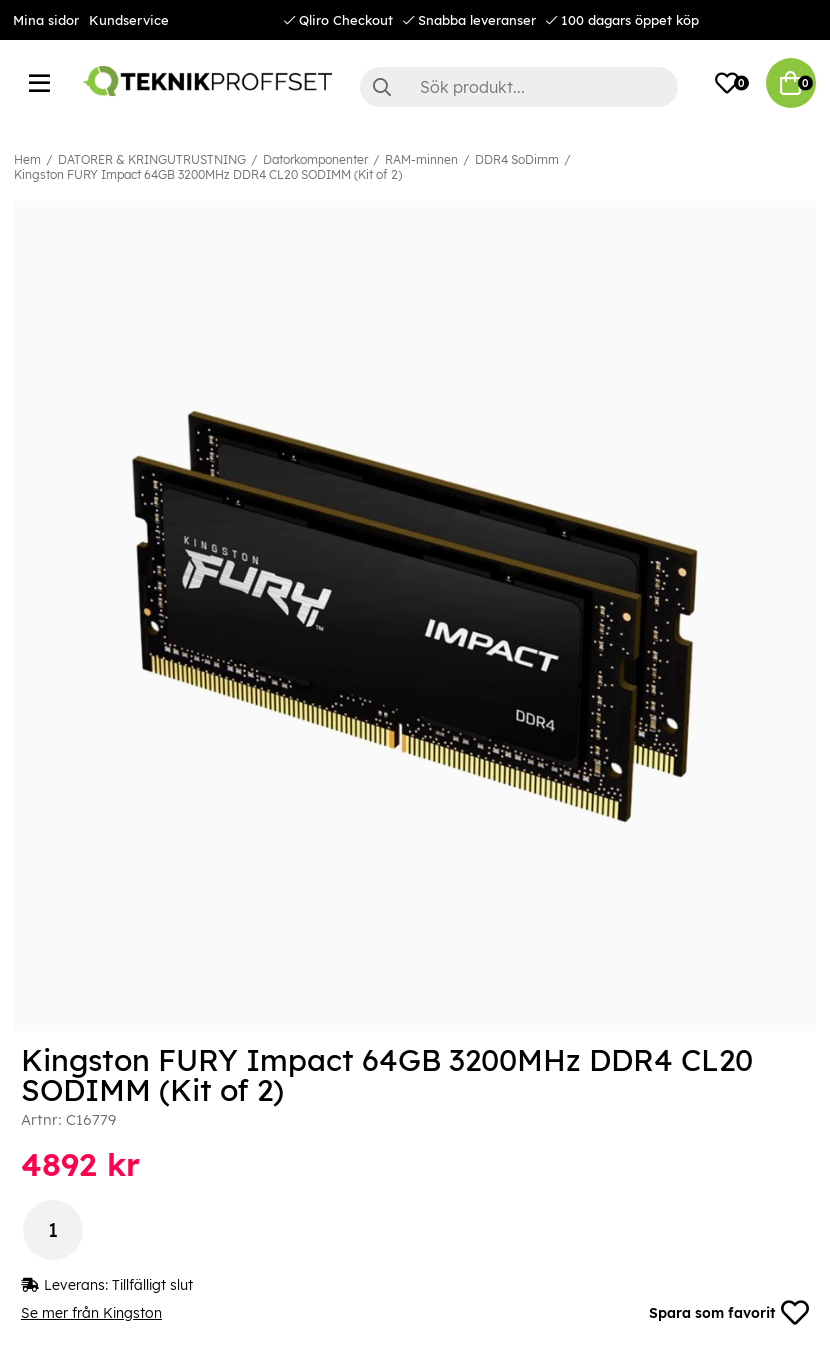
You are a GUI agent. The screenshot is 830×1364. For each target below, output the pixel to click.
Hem (27, 159)
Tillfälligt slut (152, 1285)
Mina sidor (46, 20)
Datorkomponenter (315, 159)
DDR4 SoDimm (517, 159)
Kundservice (129, 20)
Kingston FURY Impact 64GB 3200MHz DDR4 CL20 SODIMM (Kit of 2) (208, 174)
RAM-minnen (421, 159)
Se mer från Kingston (91, 1313)
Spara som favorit (729, 1313)
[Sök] (519, 87)
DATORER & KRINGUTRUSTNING (152, 159)
